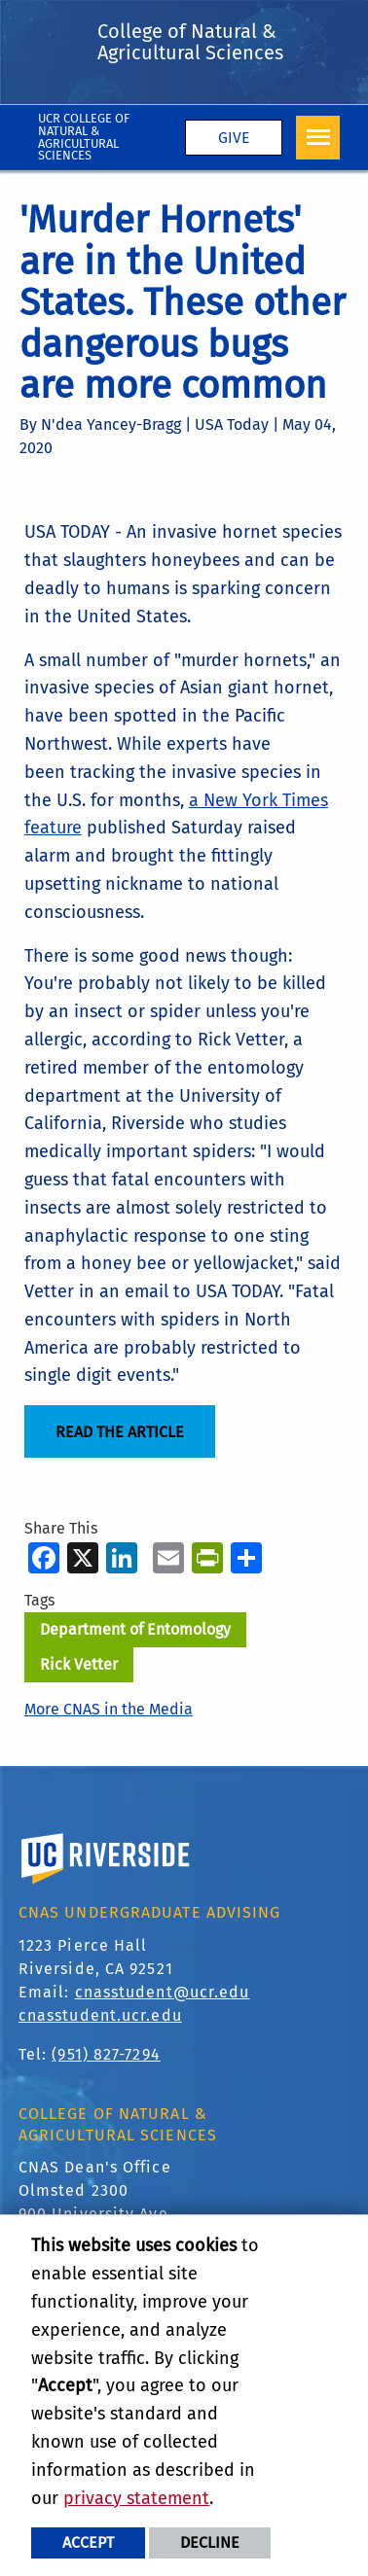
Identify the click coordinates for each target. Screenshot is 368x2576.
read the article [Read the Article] (119, 1432)
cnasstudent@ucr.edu (162, 1992)
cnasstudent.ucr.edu (100, 2015)
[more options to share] (246, 1557)
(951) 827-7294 (106, 2054)
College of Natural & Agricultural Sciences (190, 41)
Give (233, 137)
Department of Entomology (135, 1629)
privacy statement (136, 2498)
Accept (88, 2542)
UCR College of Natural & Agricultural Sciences (83, 136)
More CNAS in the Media (108, 1709)
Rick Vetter (79, 1664)
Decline (209, 2542)
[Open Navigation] (318, 137)
